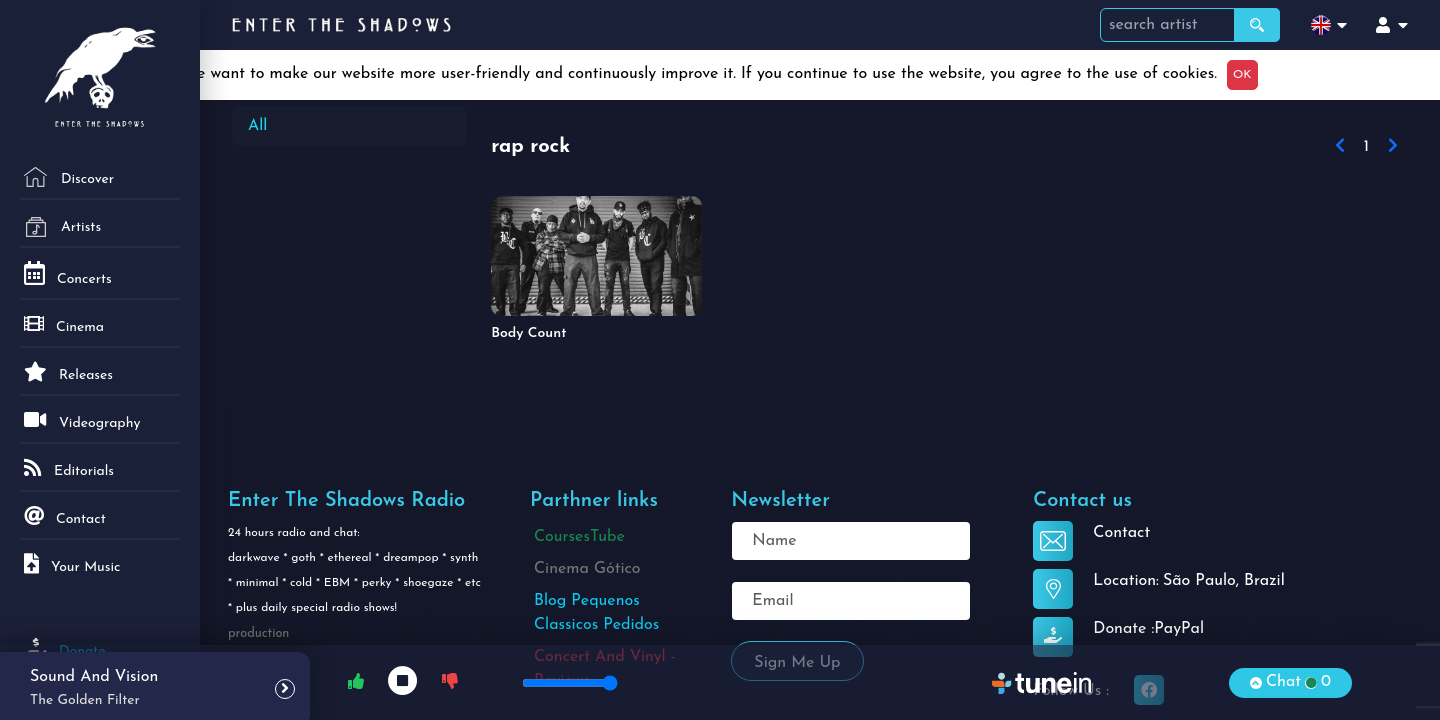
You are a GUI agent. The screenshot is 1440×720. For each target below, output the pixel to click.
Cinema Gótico (587, 569)
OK (1242, 75)
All (257, 126)
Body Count (528, 333)
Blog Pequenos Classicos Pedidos (596, 613)
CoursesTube (579, 537)
